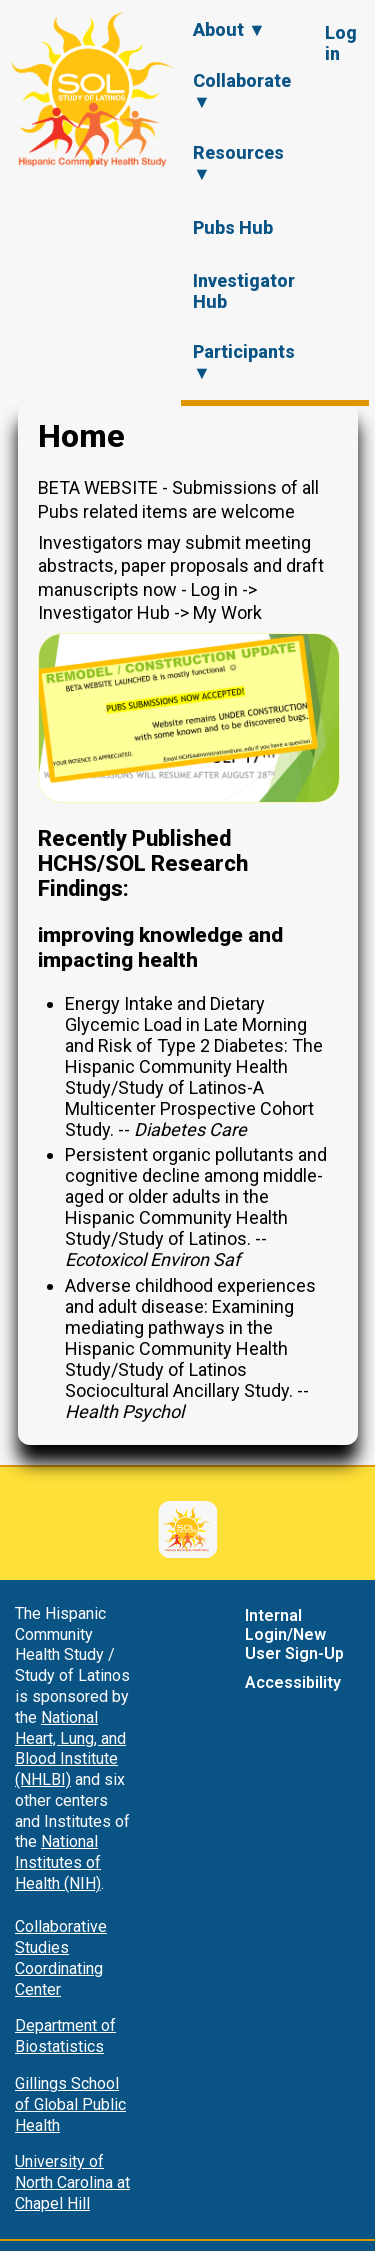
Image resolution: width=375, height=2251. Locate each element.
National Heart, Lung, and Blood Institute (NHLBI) (70, 1748)
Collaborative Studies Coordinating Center (61, 1957)
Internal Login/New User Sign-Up (294, 1634)
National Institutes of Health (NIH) (58, 1862)
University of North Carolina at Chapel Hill (72, 2182)
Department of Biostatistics (65, 2036)
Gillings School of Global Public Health (70, 2104)
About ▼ (229, 29)
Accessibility (293, 1682)
